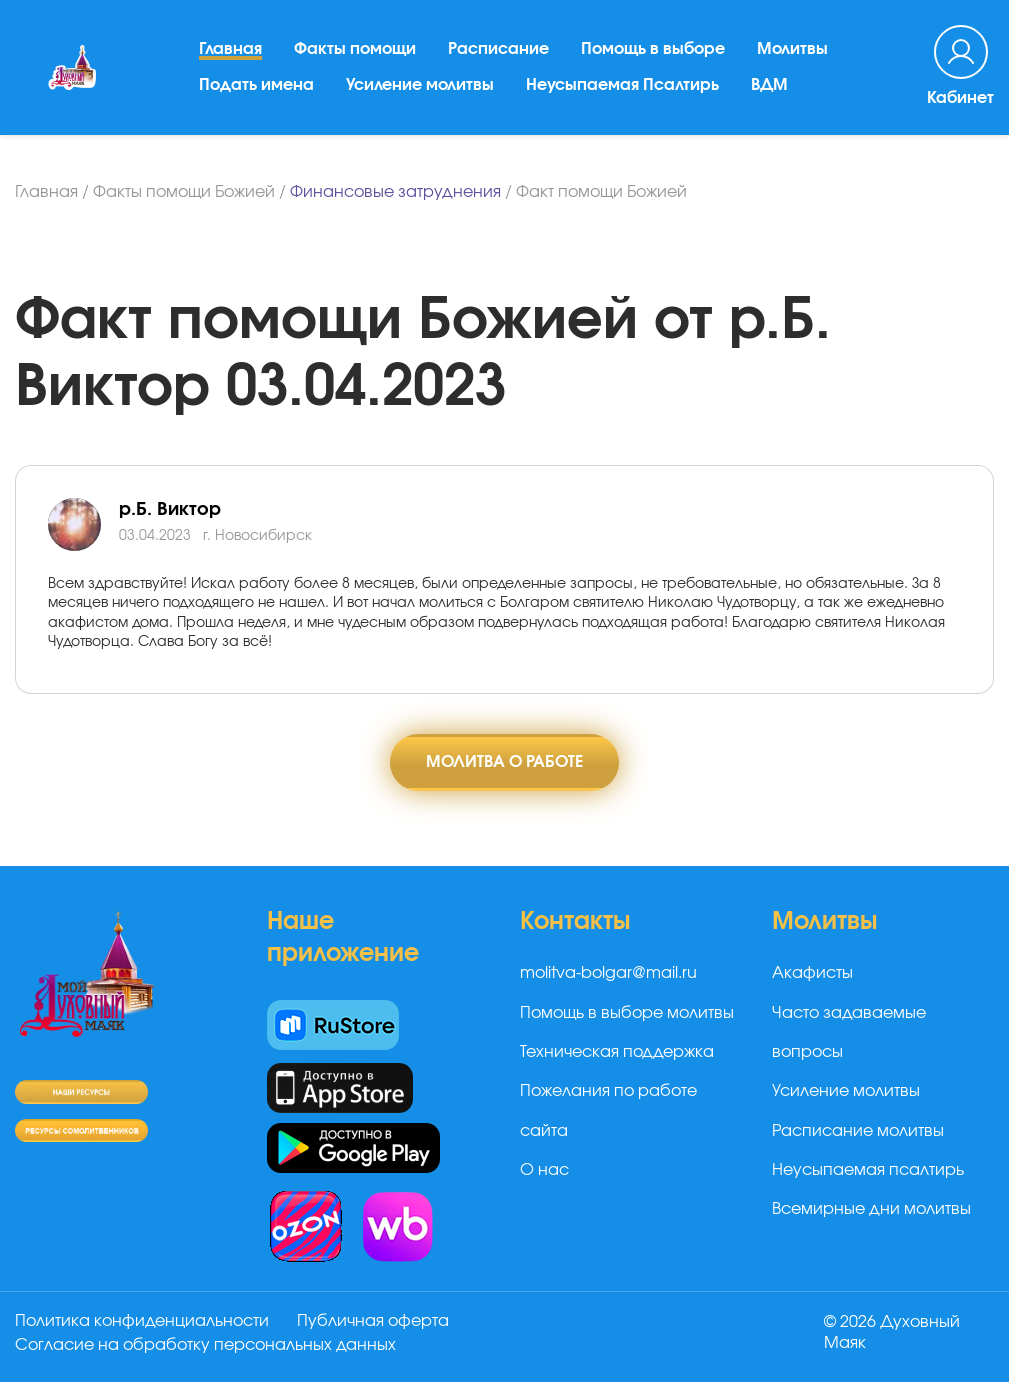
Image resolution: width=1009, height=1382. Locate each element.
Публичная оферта (373, 1321)
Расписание (498, 49)
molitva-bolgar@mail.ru (608, 973)
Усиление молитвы (420, 85)
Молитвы (792, 49)
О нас (544, 1170)
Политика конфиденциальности (142, 1321)
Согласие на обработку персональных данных (205, 1345)
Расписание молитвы (858, 1131)
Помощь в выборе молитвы (627, 1013)
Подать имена (256, 85)
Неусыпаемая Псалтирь (622, 85)
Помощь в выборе (653, 49)
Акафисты (812, 973)
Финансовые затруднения (395, 192)
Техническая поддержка (617, 1052)
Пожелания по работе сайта (608, 1110)
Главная (230, 49)
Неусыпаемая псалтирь (868, 1170)
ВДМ (769, 85)
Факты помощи (355, 49)
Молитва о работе (504, 762)
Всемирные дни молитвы (871, 1209)
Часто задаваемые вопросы (849, 1032)
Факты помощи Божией (184, 192)
